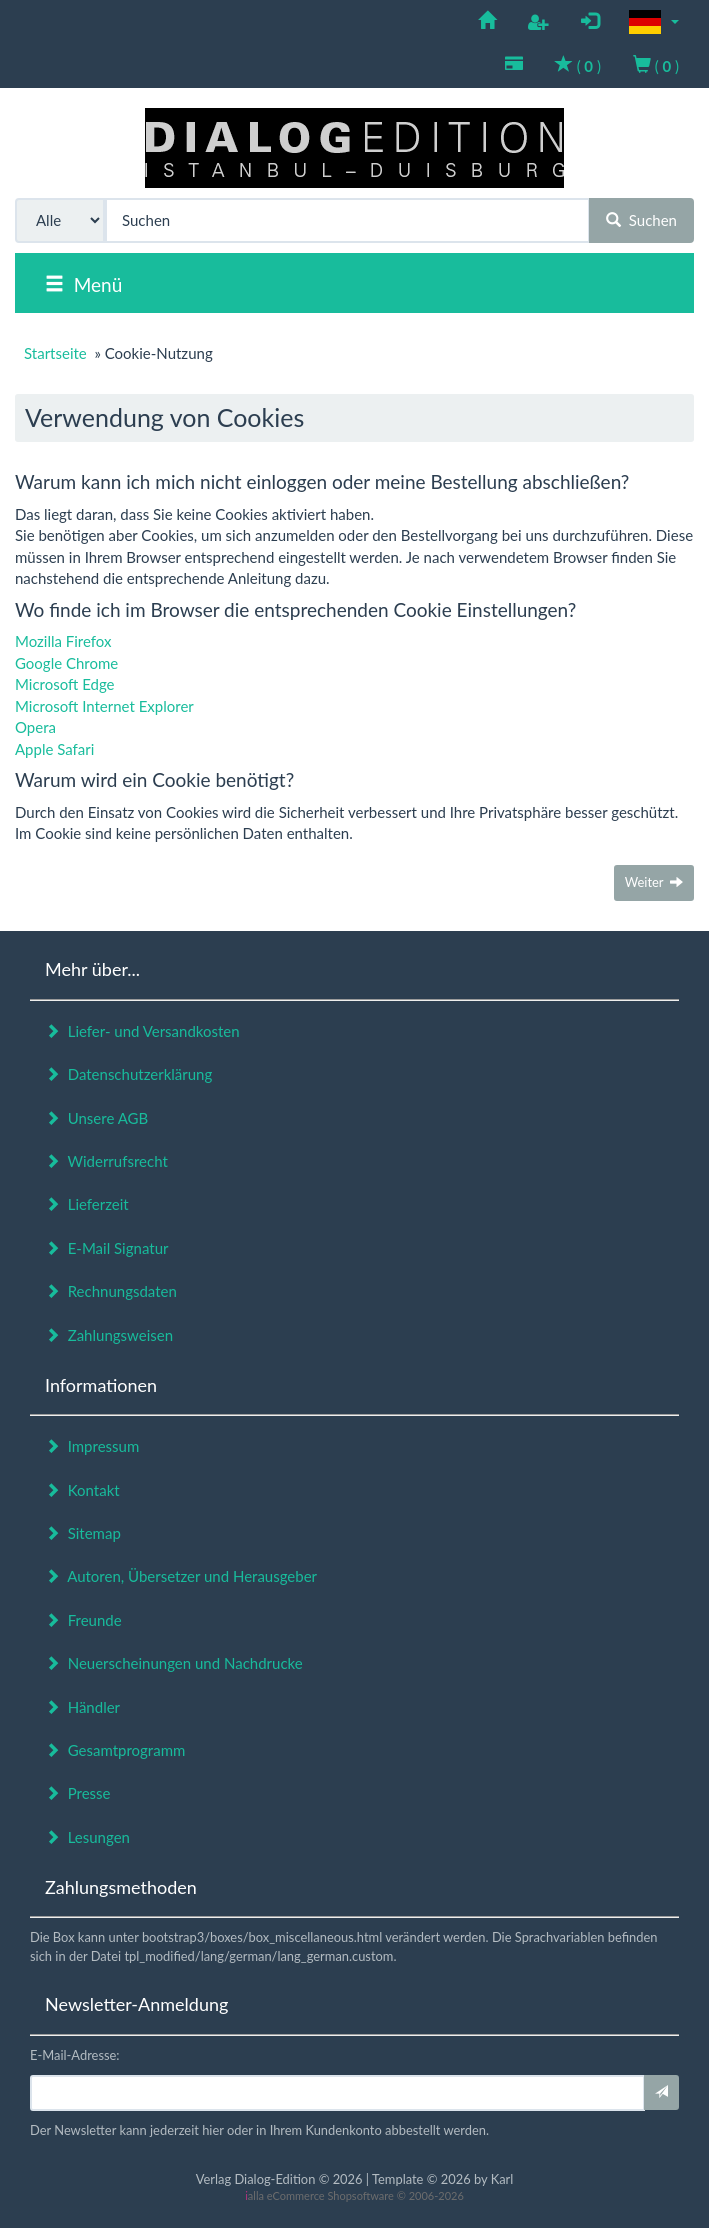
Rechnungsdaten (111, 1291)
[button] (654, 22)
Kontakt (82, 1490)
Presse (78, 1793)
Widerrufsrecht (106, 1161)
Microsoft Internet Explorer (104, 706)
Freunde (83, 1620)
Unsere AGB (96, 1118)
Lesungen (87, 1837)
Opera (35, 727)
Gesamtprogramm (115, 1750)
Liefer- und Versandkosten (142, 1031)
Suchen (641, 220)
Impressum (92, 1446)
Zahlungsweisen (109, 1335)
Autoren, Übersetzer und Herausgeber (181, 1576)
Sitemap (83, 1533)
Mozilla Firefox (63, 641)
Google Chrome (66, 663)
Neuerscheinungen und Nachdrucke (174, 1663)
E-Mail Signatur (106, 1248)
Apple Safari (54, 749)
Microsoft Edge (65, 684)
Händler (82, 1707)
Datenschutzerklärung (128, 1074)
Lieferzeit (87, 1204)
